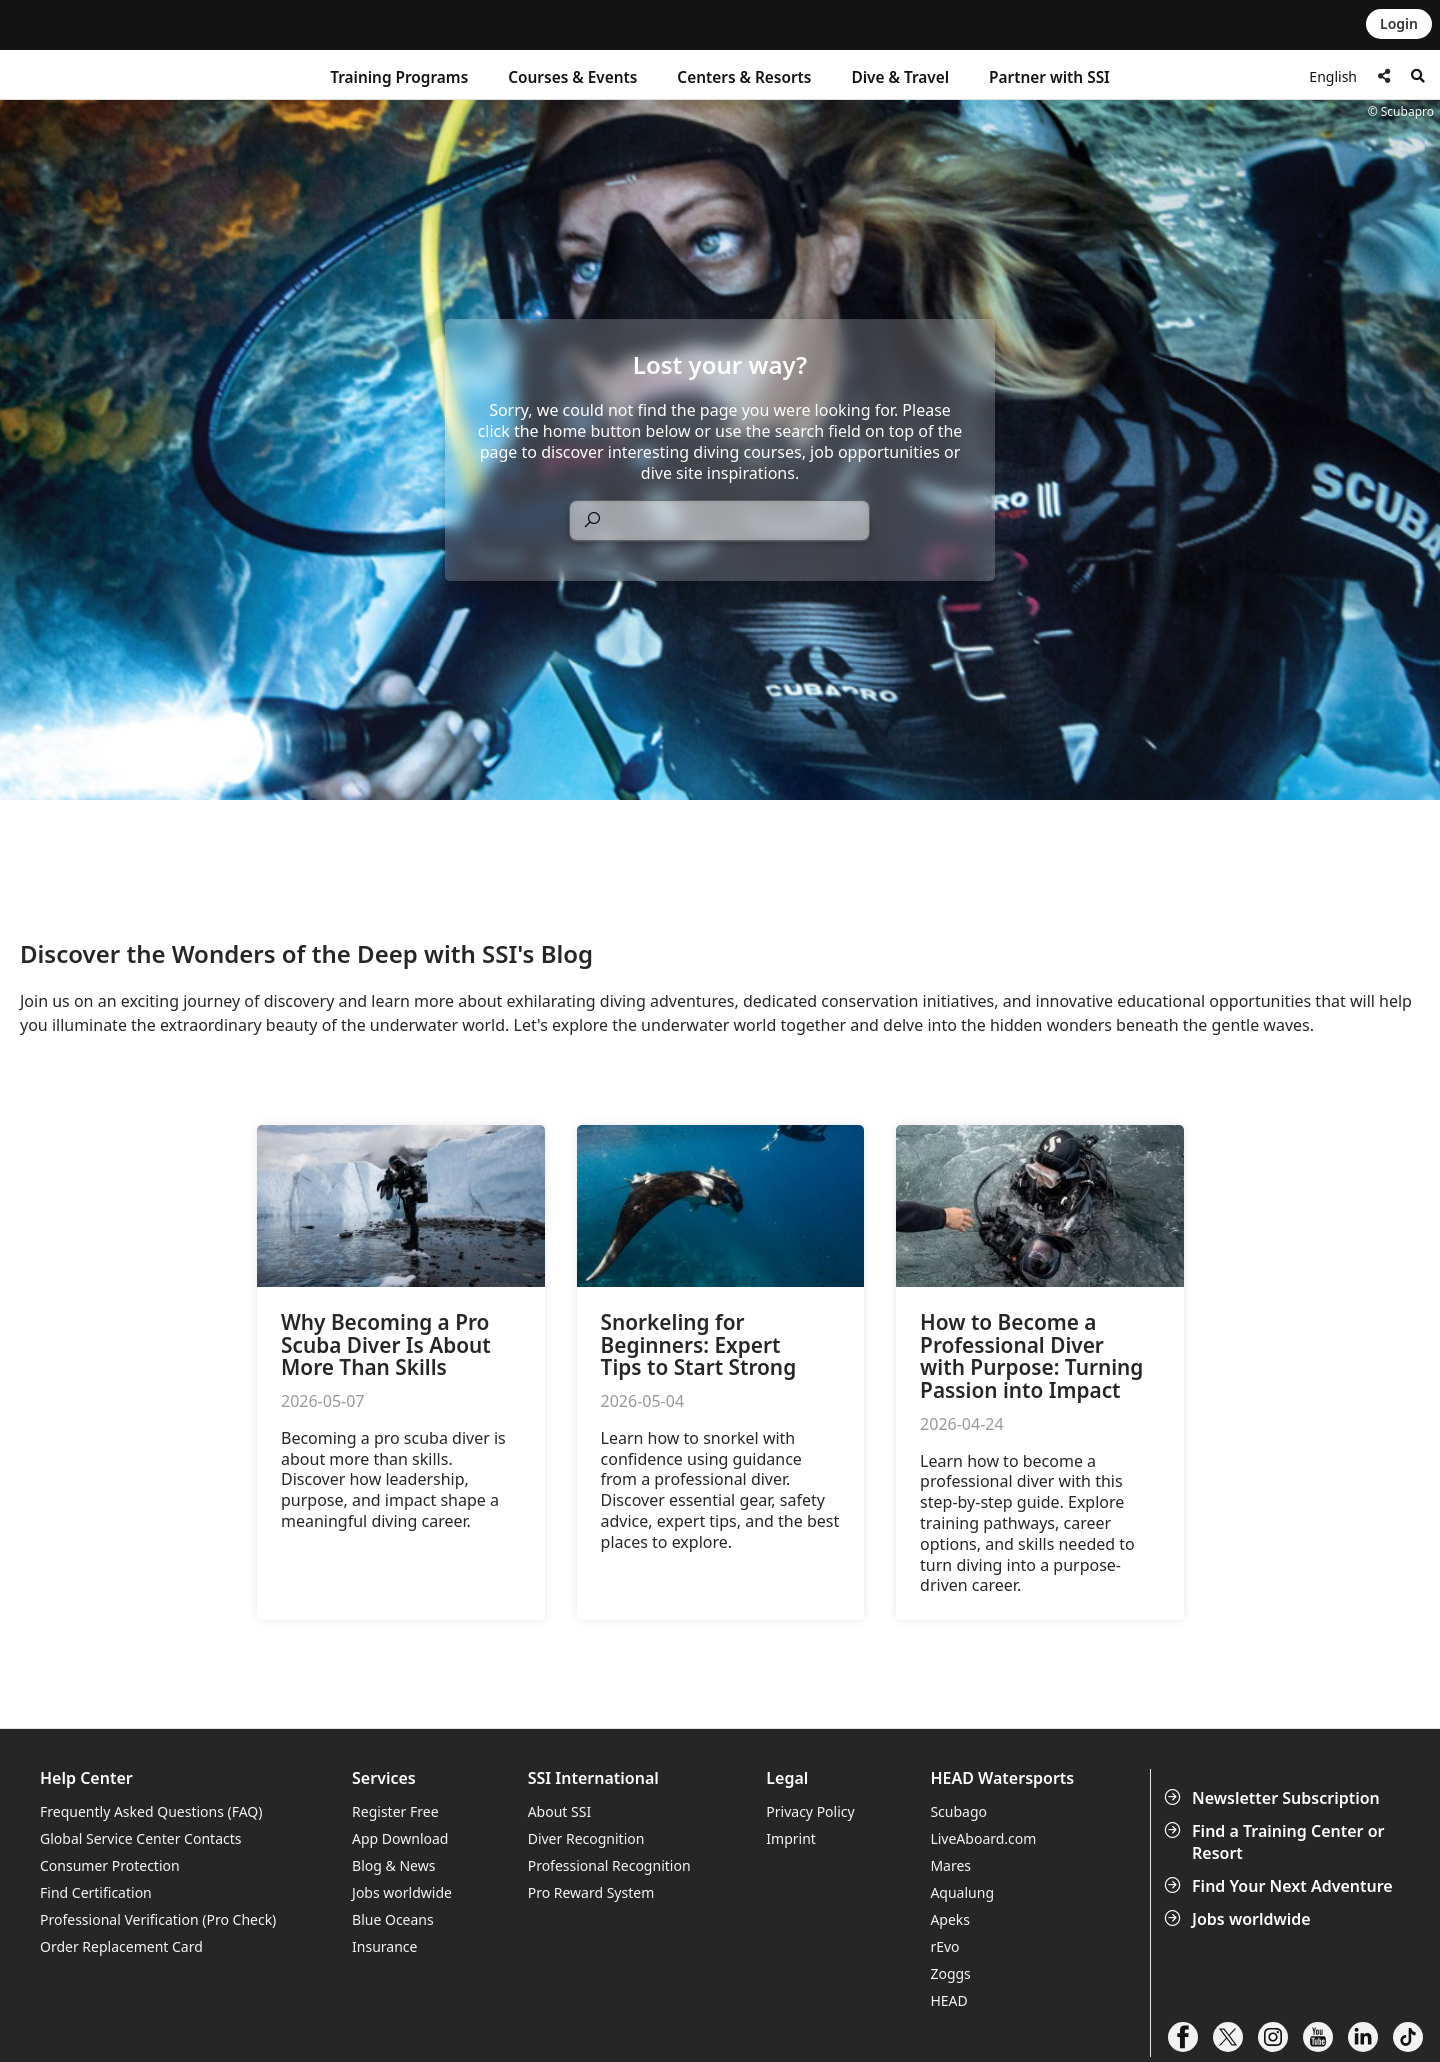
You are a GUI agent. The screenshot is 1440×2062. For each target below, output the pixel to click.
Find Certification (96, 1892)
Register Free (395, 1811)
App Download (400, 1838)
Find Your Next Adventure (1280, 1886)
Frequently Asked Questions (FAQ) (151, 1811)
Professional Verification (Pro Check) (158, 1919)
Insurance (384, 1946)
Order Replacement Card (121, 1946)
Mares (950, 1865)
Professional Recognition (609, 1865)
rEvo (944, 1946)
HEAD (948, 2000)
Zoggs (950, 1973)
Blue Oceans (393, 1919)
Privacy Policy (810, 1811)
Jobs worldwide (1239, 1919)
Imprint (791, 1838)
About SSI (560, 1811)
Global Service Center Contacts (140, 1838)
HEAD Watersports (1002, 1778)
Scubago (958, 1811)
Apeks (950, 1919)
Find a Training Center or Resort (1276, 1842)
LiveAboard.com (983, 1838)
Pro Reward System (591, 1892)
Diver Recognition (586, 1838)
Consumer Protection (110, 1865)
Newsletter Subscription (1274, 1798)
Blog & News (393, 1865)
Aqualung (962, 1892)
